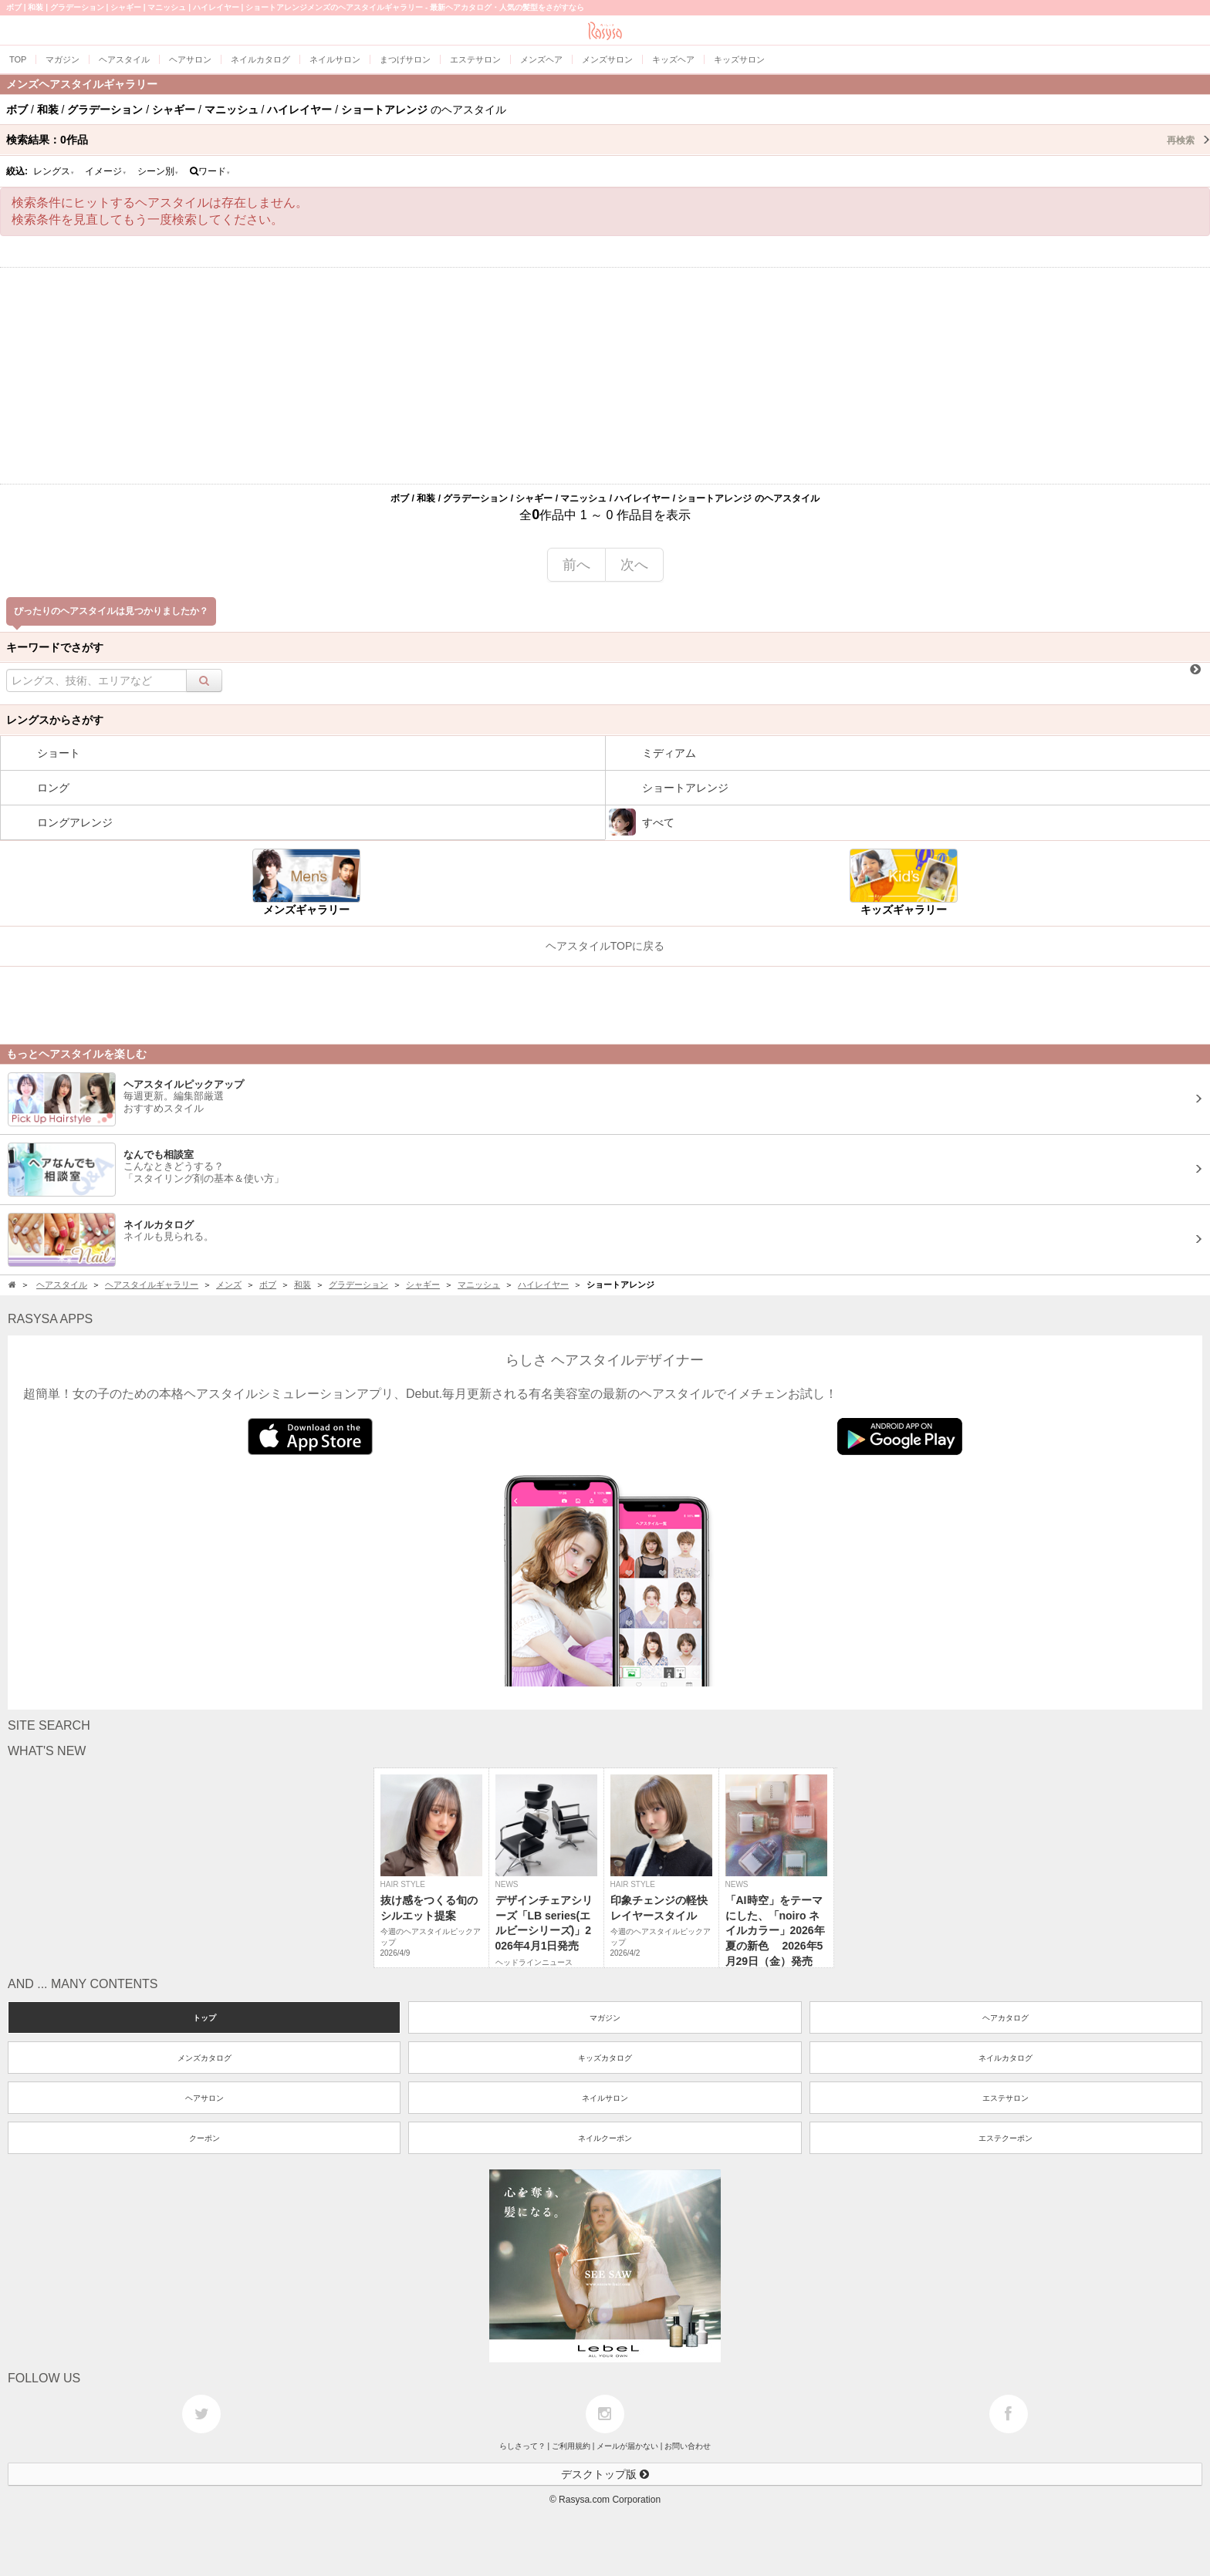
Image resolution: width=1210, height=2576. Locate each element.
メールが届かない (627, 2446)
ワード (210, 171)
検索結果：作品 (608, 139)
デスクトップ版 (605, 2474)
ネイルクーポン (605, 2138)
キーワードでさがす (54, 647)
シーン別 (158, 171)
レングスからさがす (54, 720)
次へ (634, 564)
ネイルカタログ (1005, 2058)
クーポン (204, 2138)
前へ (576, 564)
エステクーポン (1005, 2138)
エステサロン (1005, 2098)
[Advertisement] (605, 376)
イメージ (106, 171)
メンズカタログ (204, 2058)
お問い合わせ (687, 2446)
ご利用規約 (571, 2446)
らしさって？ (522, 2446)
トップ (204, 2018)
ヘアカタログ (1005, 2018)
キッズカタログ (605, 2058)
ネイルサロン (605, 2098)
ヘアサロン (204, 2098)
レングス (54, 171)
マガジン (605, 2018)
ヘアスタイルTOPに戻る (605, 946)
